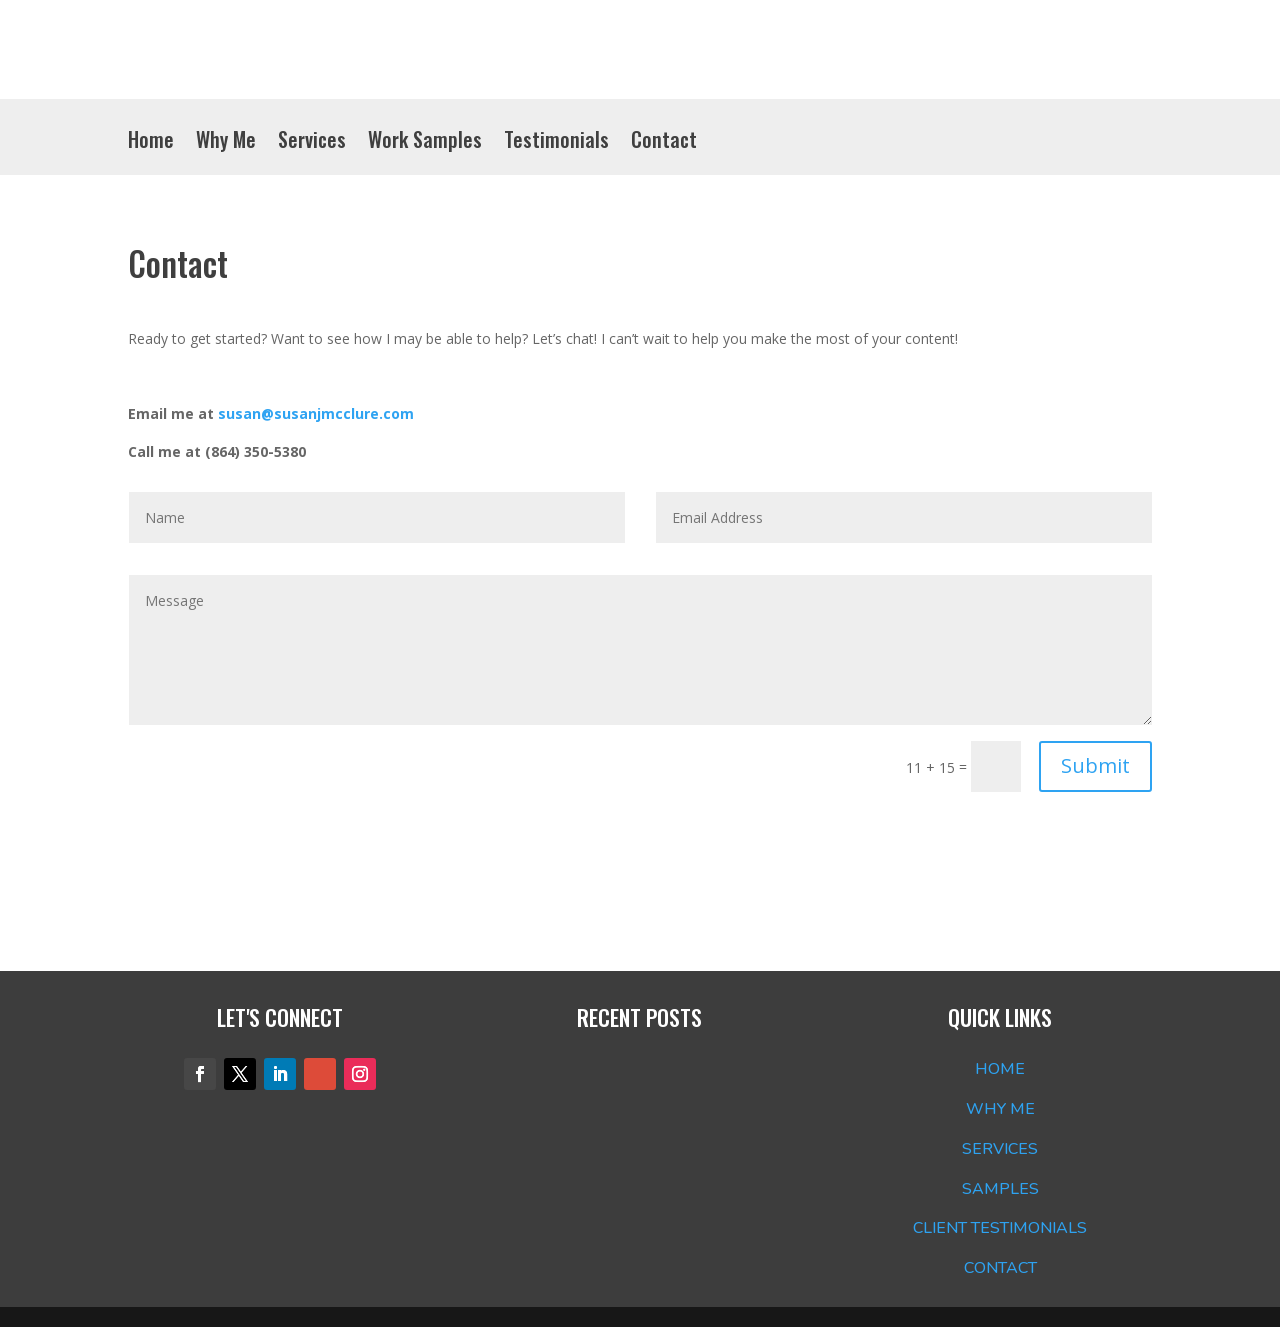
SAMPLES (1000, 1189)
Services (312, 143)
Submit (1095, 765)
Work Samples (425, 143)
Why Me (226, 143)
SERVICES (1000, 1149)
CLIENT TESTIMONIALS (1000, 1228)
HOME (1000, 1069)
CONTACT (1000, 1268)
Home (151, 143)
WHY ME (1000, 1109)
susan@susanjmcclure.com (316, 413)
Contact (664, 143)
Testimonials (556, 143)
